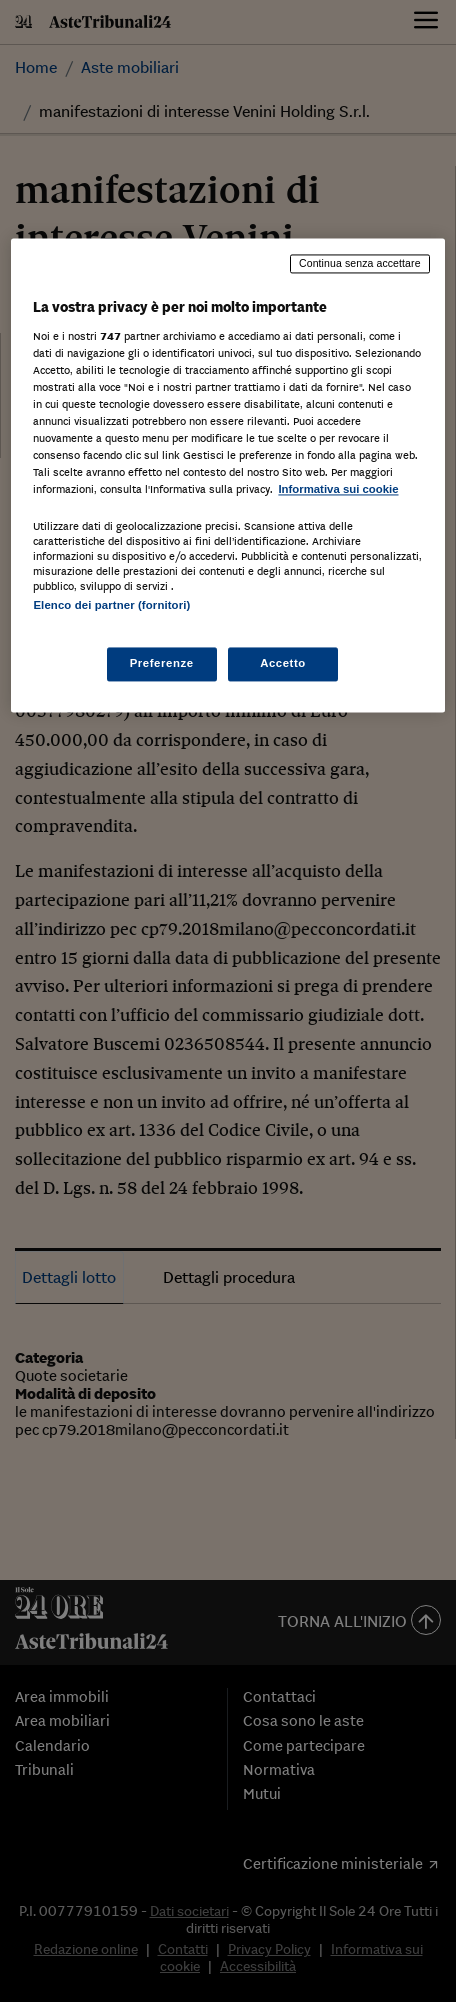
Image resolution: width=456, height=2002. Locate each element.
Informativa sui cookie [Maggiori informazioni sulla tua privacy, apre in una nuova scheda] (338, 490)
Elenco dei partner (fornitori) (111, 605)
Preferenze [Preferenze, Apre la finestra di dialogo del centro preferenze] (162, 663)
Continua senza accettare (360, 264)
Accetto (283, 663)
